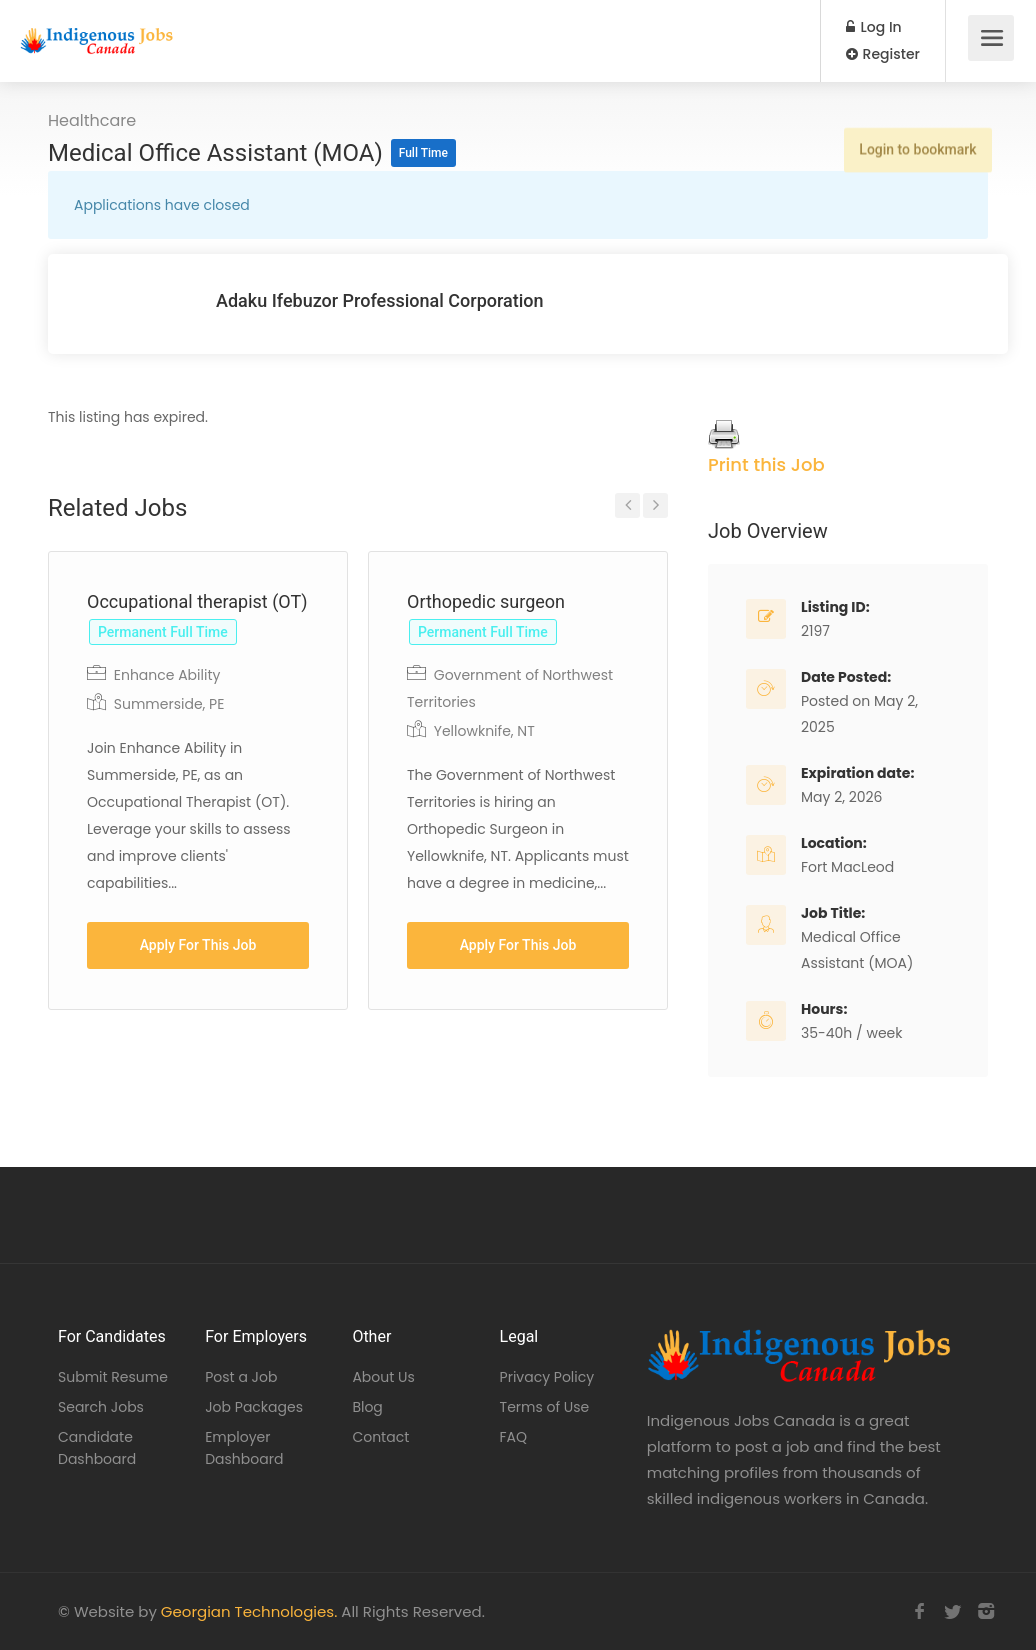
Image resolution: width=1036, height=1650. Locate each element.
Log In (874, 27)
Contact (380, 1437)
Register (883, 54)
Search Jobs (101, 1407)
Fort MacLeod (847, 867)
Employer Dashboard (244, 1448)
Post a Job (241, 1377)
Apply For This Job (198, 945)
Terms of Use (545, 1407)
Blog (367, 1407)
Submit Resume (113, 1377)
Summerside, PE (169, 704)
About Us (383, 1377)
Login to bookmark (914, 139)
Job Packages (254, 1407)
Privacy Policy (547, 1377)
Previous (627, 505)
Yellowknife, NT (484, 731)
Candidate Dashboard (97, 1448)
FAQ (514, 1437)
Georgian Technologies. (249, 1611)
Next (655, 505)
